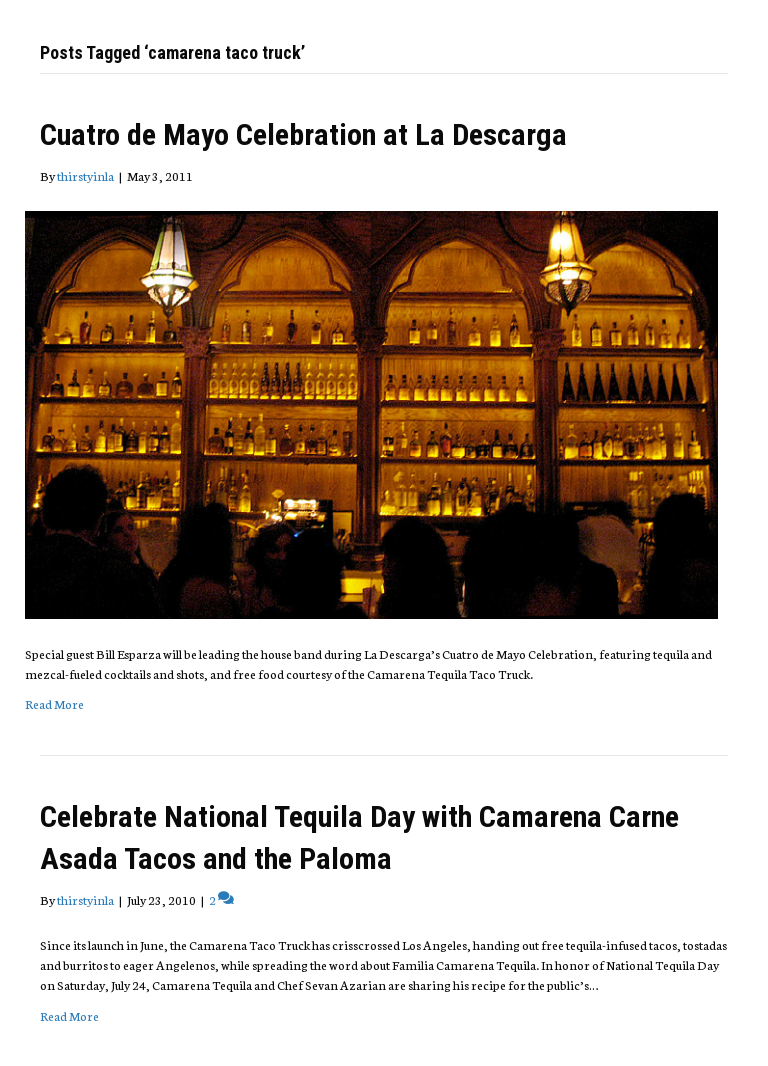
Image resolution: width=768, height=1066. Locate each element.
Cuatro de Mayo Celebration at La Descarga (303, 134)
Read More (54, 703)
